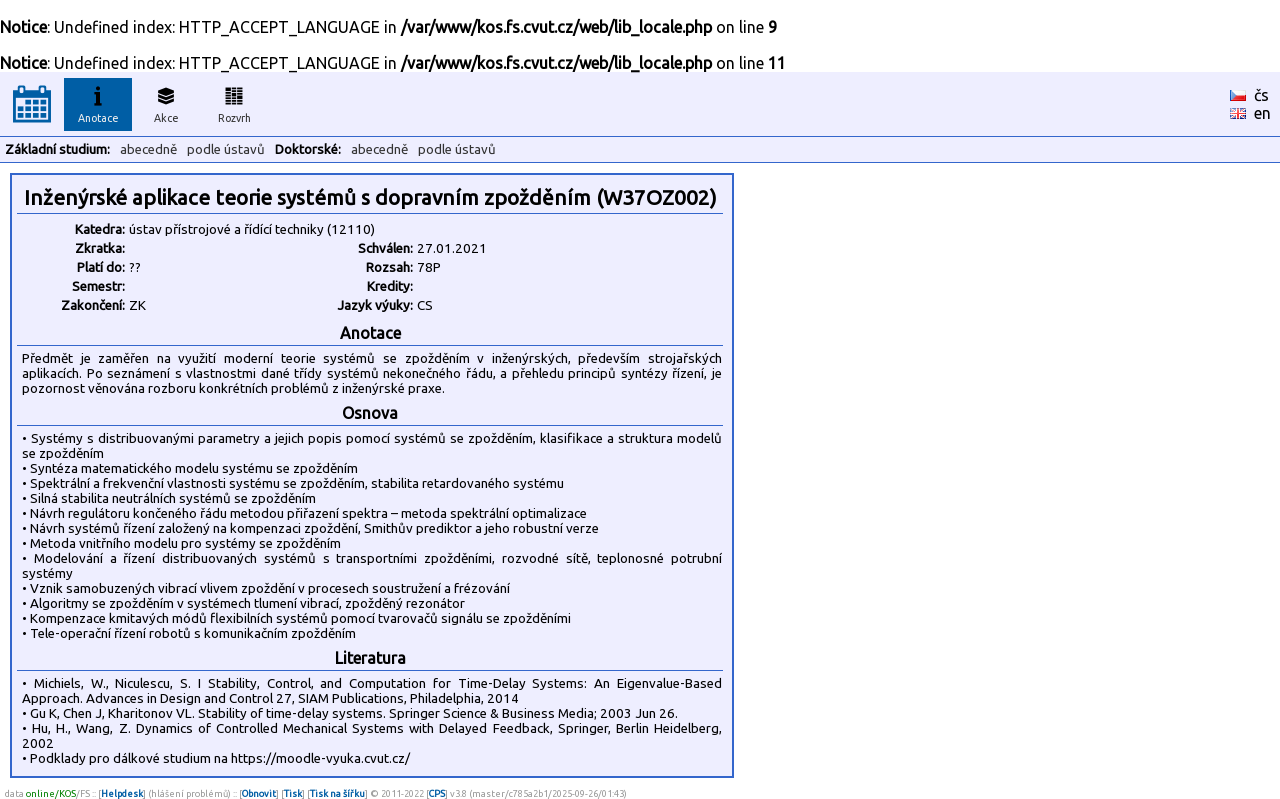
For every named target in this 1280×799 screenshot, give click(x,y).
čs (1261, 95)
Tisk (293, 793)
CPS (437, 793)
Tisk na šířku (337, 793)
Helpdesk (122, 793)
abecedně (148, 149)
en (1262, 113)
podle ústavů (226, 149)
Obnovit (259, 793)
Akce (166, 102)
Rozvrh (234, 102)
